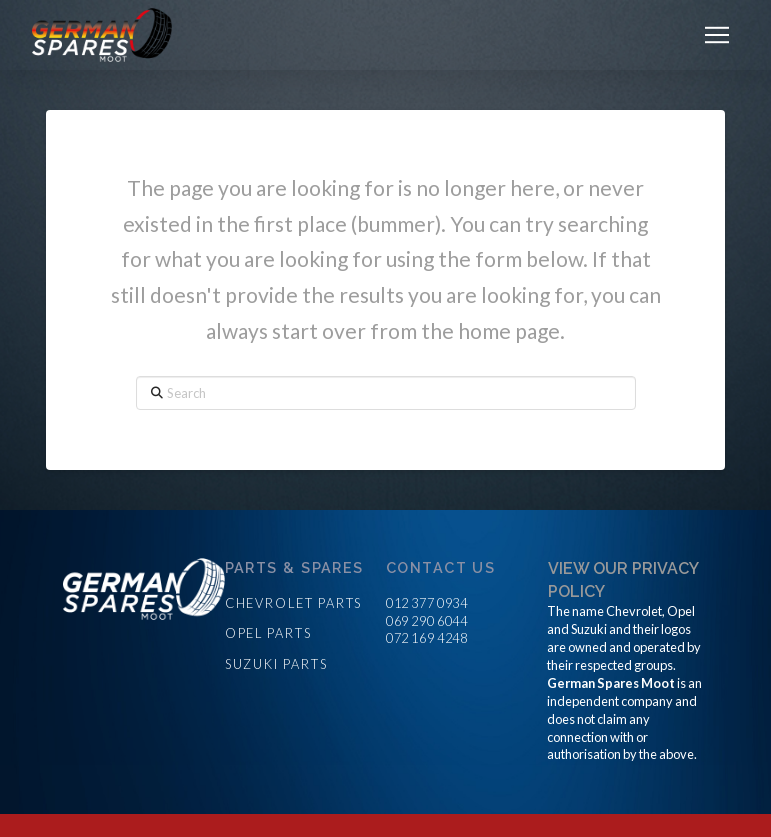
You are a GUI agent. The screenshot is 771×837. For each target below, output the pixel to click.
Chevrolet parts (294, 603)
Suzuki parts (276, 664)
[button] (717, 35)
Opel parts (268, 633)
